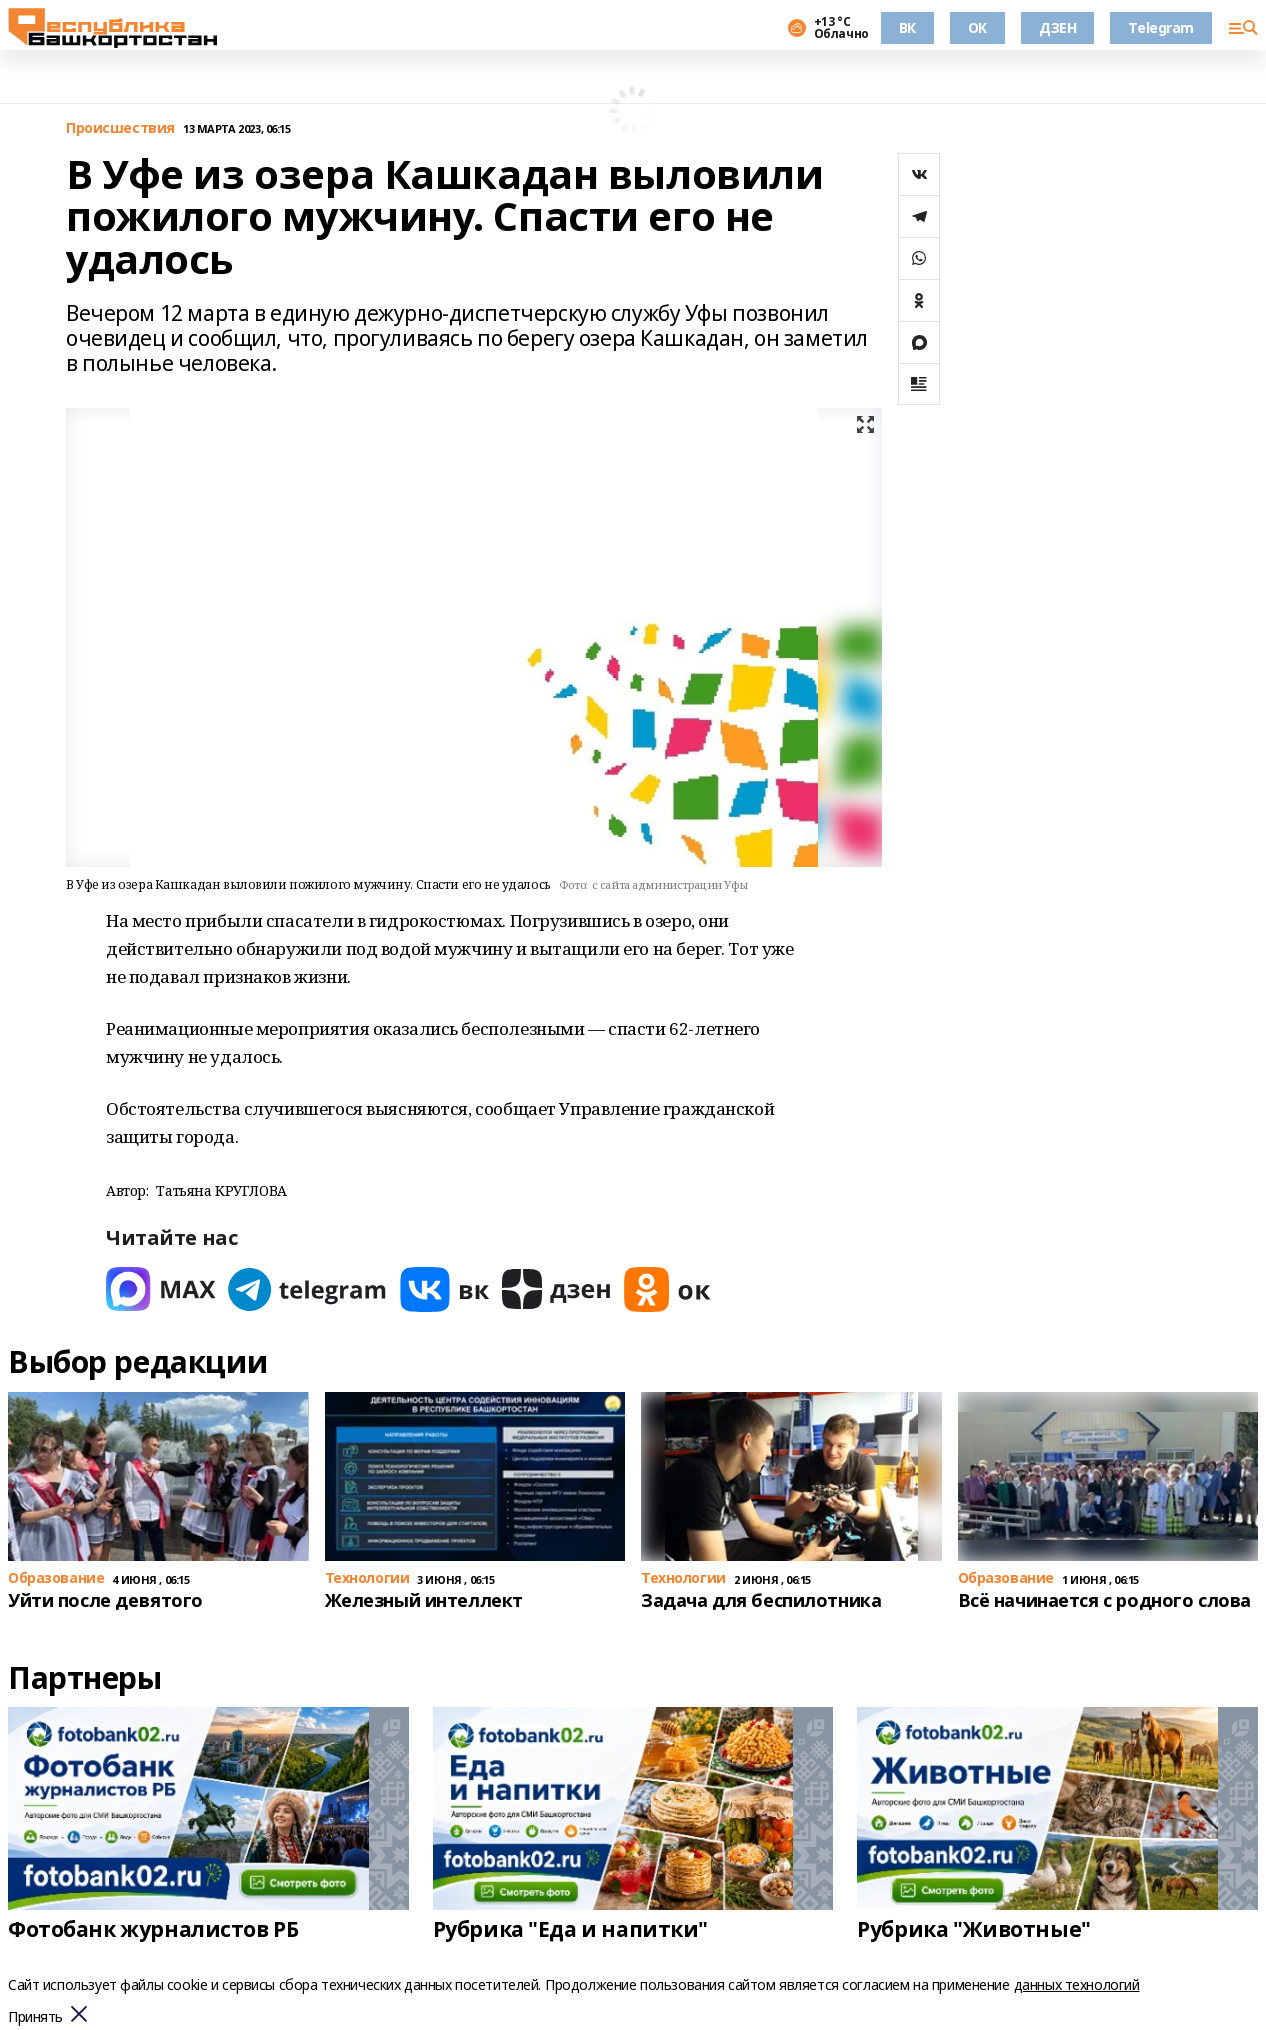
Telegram (1161, 27)
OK (977, 27)
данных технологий (1077, 1984)
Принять (35, 2017)
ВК (907, 27)
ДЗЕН (1057, 27)
